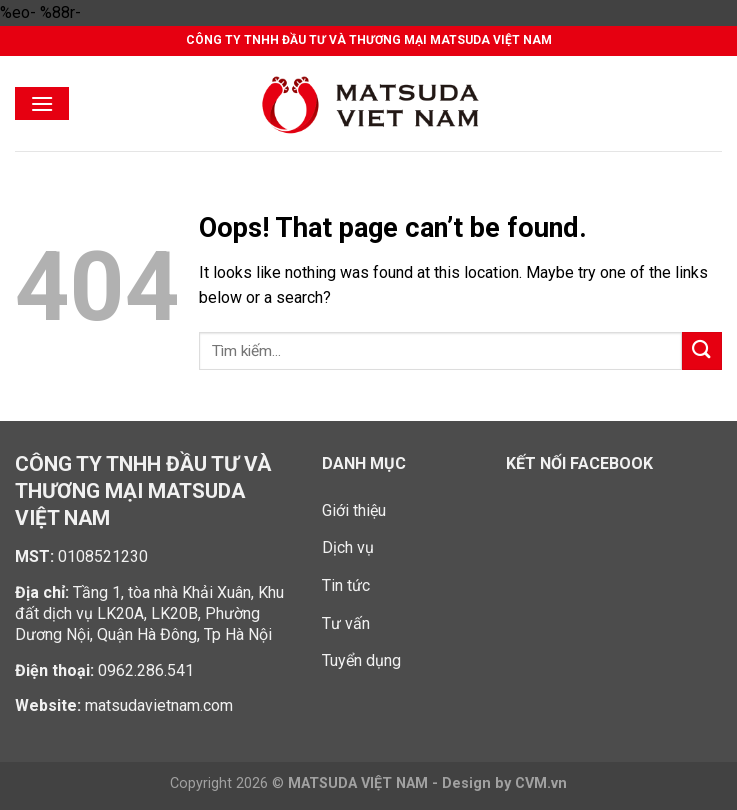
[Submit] (702, 351)
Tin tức (346, 585)
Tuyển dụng (361, 660)
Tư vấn (346, 623)
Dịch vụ (348, 547)
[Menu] (42, 103)
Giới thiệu (354, 510)
